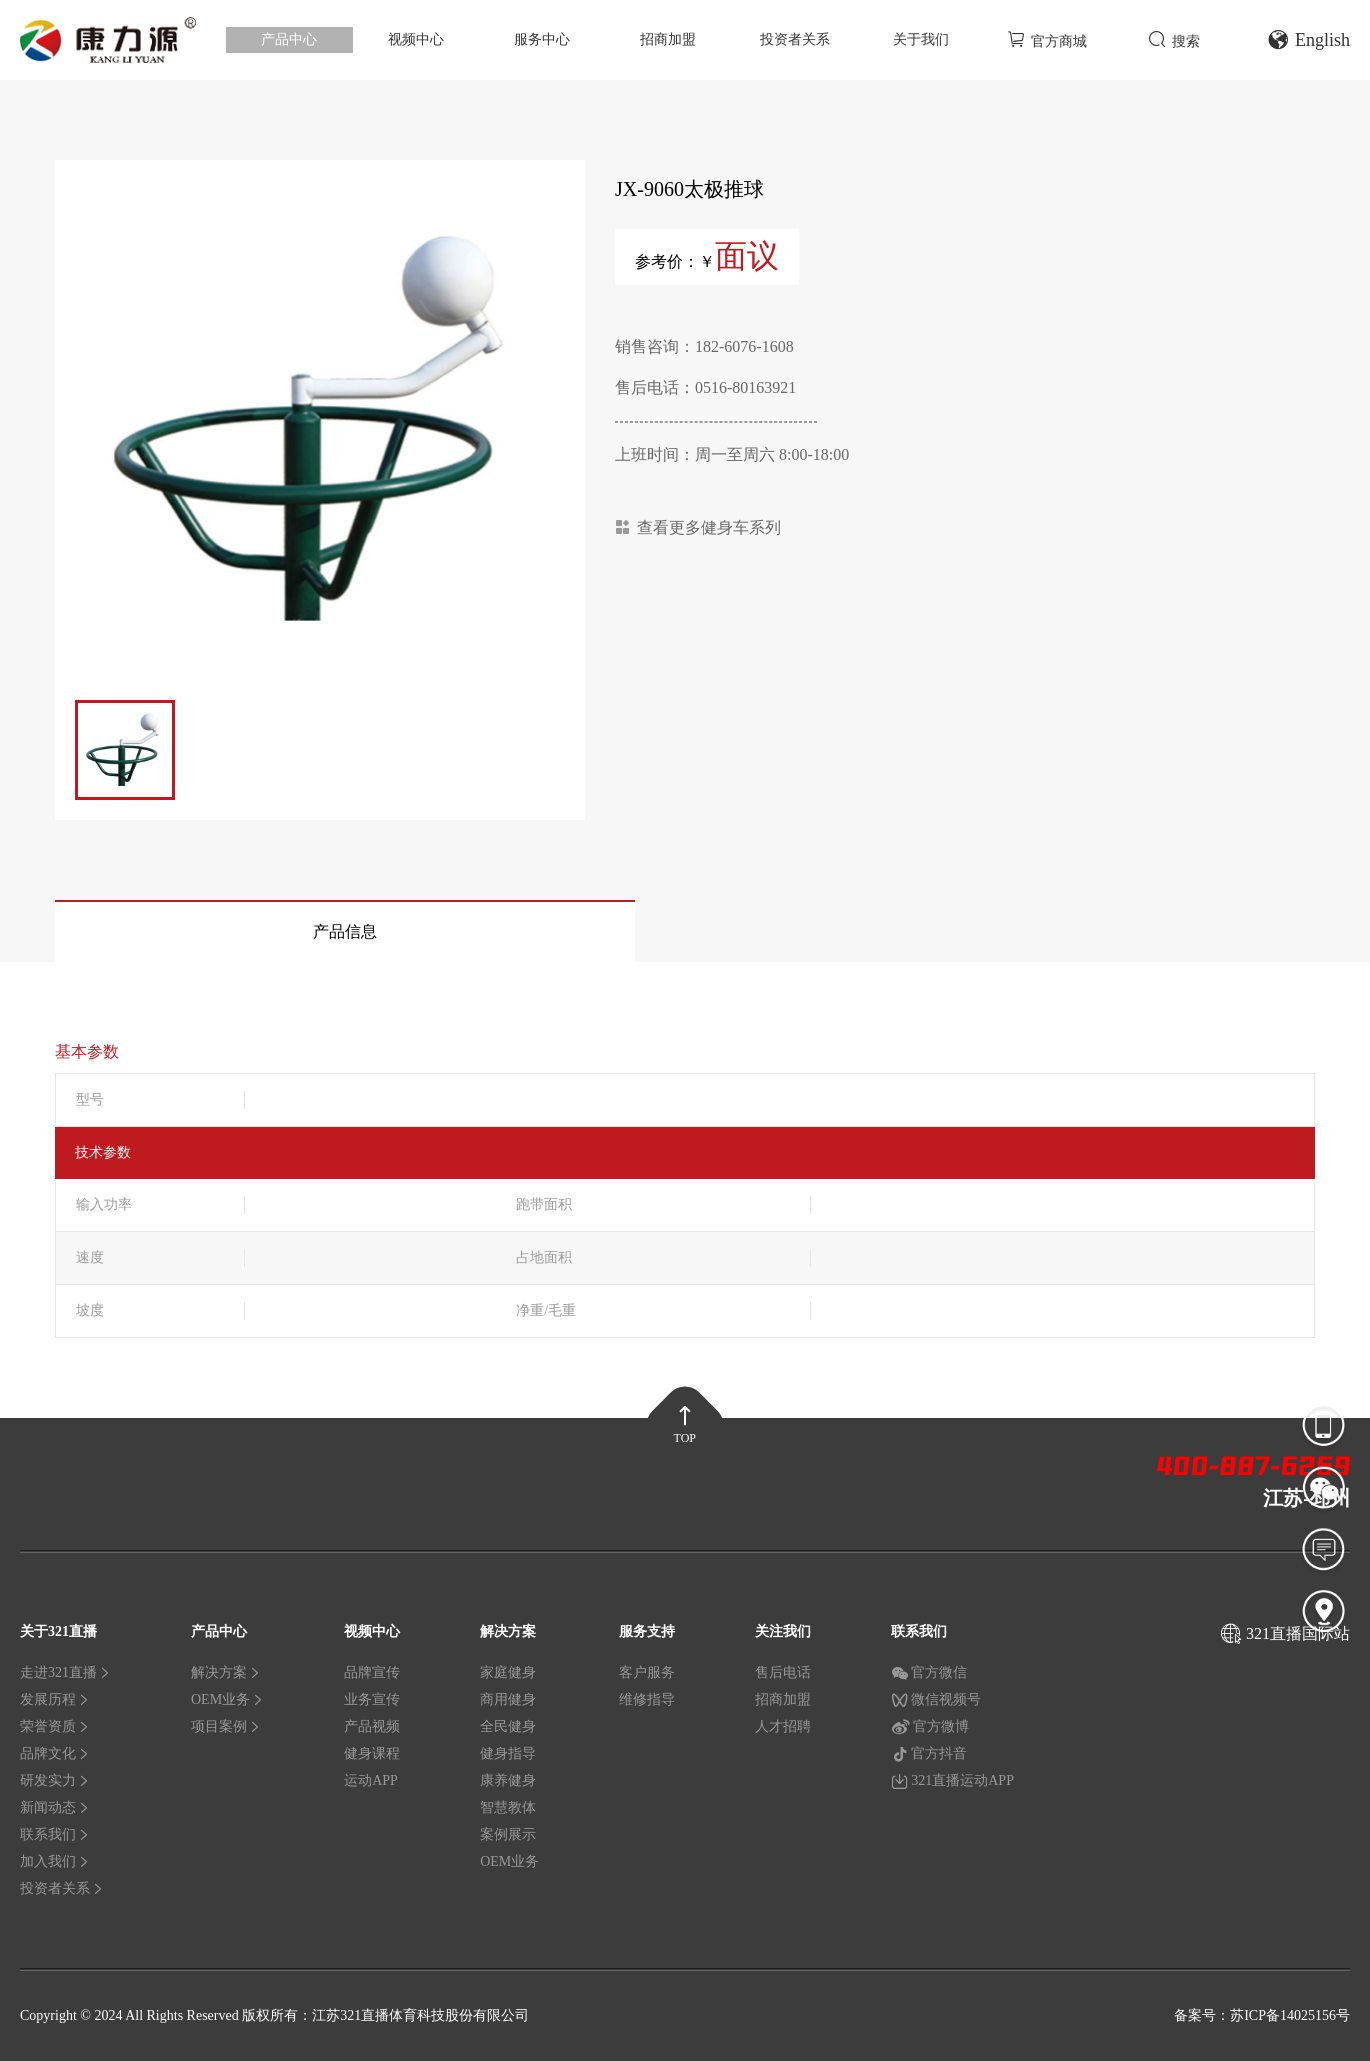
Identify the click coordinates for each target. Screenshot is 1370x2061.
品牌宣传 (372, 1672)
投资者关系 (795, 39)
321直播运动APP (952, 1781)
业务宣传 (372, 1699)
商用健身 (508, 1699)
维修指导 (647, 1699)
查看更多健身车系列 (698, 527)
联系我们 (55, 1834)
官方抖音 (929, 1754)
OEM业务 (227, 1699)
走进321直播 (65, 1672)
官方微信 (929, 1673)
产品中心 (289, 39)
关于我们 (921, 39)
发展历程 (55, 1699)
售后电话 (783, 1672)
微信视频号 (936, 1700)
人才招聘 (783, 1726)
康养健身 (508, 1780)
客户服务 (647, 1672)
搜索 (1174, 39)
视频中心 (416, 39)
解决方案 (226, 1672)
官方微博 (930, 1727)
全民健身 (508, 1726)
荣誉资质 (55, 1726)
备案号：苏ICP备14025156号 (1262, 2015)
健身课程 (372, 1753)
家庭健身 (508, 1672)
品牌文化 (55, 1753)
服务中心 (542, 39)
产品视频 (372, 1726)
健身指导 (508, 1753)
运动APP (371, 1780)
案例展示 (508, 1834)
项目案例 (226, 1726)
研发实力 (55, 1780)
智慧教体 (508, 1807)
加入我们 (55, 1861)
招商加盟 (668, 39)
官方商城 (1047, 39)
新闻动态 (55, 1807)
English (1308, 40)
